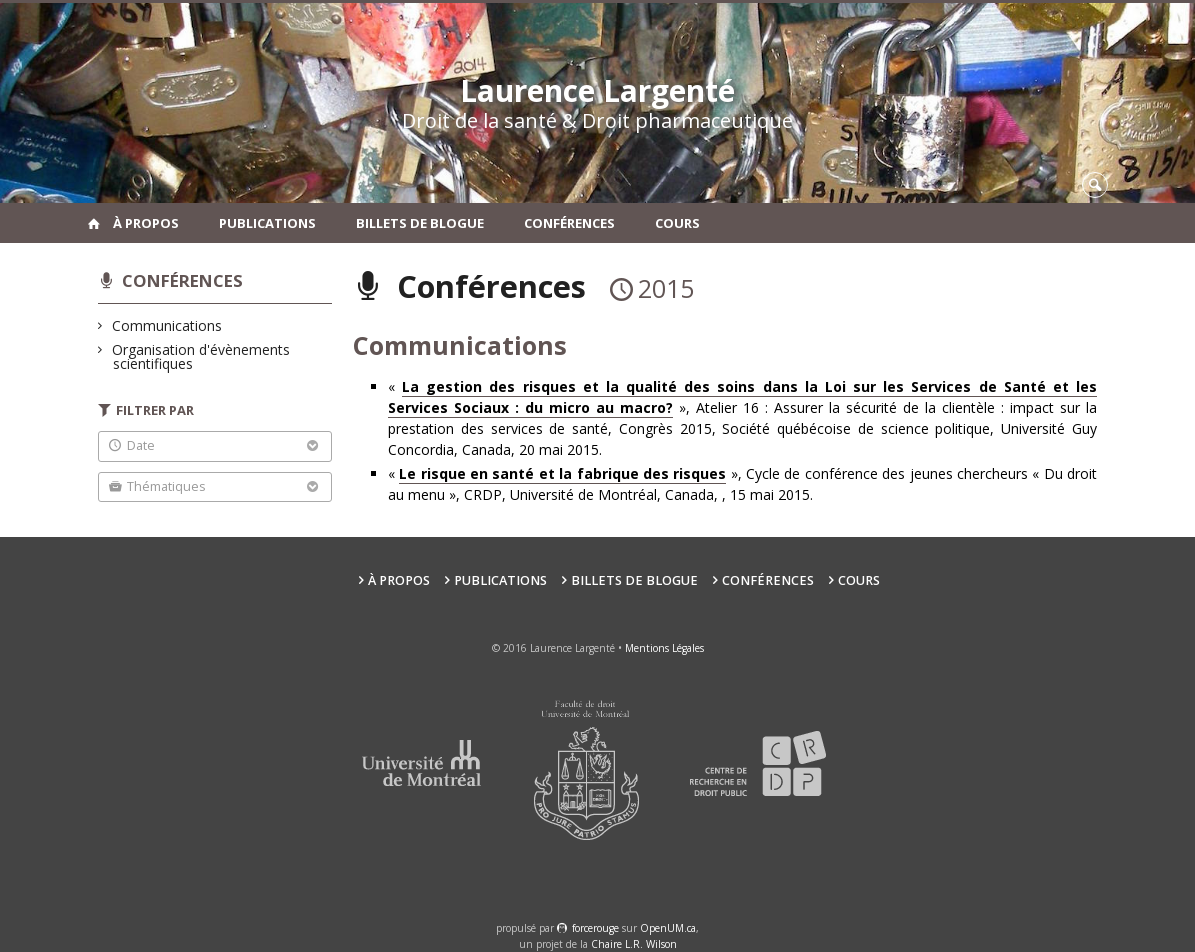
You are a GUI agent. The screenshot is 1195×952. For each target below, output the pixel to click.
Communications (167, 325)
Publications (267, 223)
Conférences (569, 223)
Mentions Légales (664, 648)
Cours (677, 223)
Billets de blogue (420, 223)
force (595, 928)
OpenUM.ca (668, 928)
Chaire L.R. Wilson (634, 944)
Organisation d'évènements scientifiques (201, 356)
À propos (146, 223)
